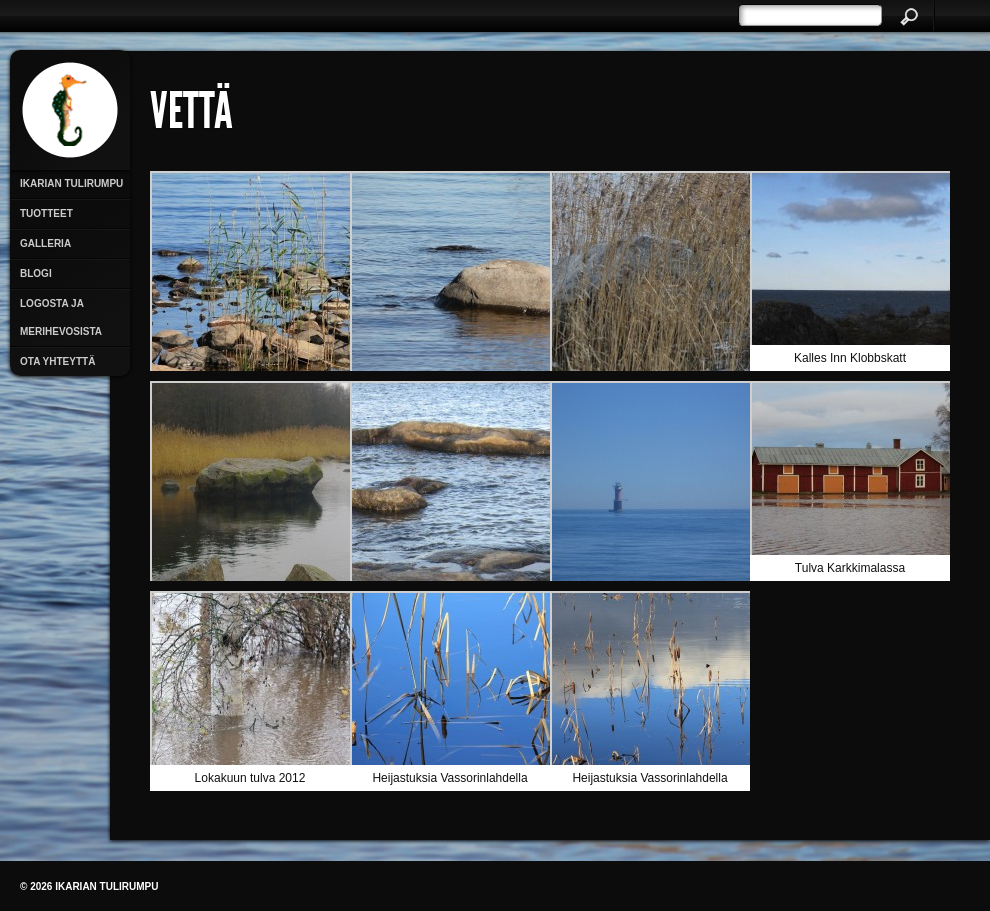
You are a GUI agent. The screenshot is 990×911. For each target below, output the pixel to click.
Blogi (36, 273)
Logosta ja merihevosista (61, 317)
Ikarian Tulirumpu (71, 183)
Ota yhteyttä (57, 361)
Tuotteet (46, 213)
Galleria (45, 243)
